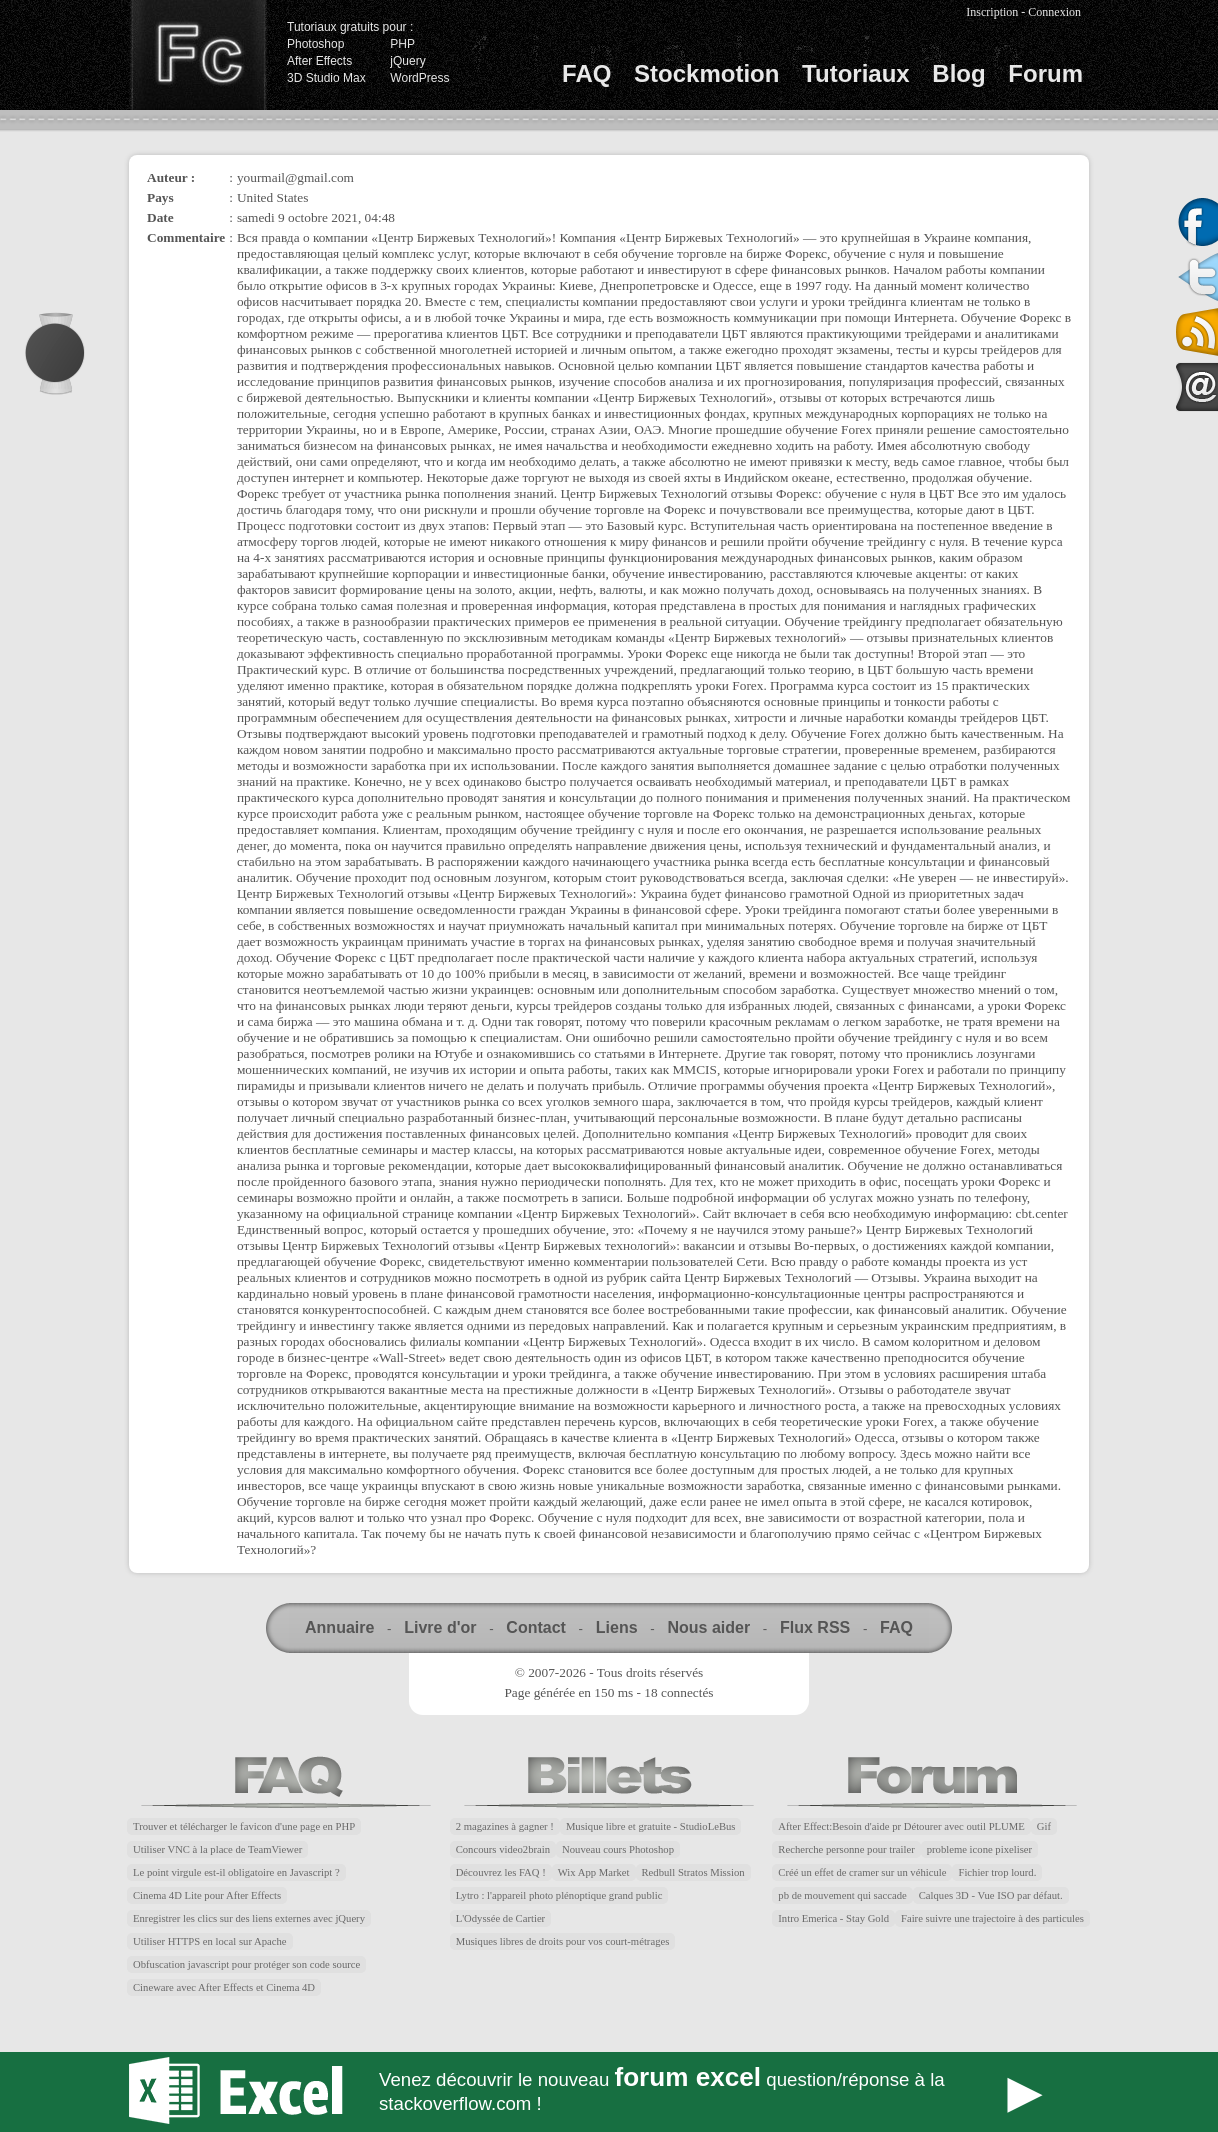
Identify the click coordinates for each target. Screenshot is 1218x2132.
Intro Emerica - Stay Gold (833, 1918)
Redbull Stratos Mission (693, 1872)
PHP (402, 44)
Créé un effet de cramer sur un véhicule (862, 1872)
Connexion (1054, 12)
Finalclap (198, 55)
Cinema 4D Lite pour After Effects (207, 1895)
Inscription (992, 12)
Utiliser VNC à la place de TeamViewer (217, 1849)
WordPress (419, 78)
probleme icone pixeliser (979, 1849)
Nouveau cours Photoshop (618, 1849)
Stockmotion (706, 73)
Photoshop (315, 44)
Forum (1045, 73)
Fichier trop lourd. (997, 1872)
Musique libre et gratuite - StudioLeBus (651, 1826)
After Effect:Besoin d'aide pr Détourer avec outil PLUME (901, 1826)
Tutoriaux (856, 73)
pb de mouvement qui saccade (842, 1895)
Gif (1044, 1826)
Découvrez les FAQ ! (501, 1872)
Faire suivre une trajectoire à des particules (992, 1918)
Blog (958, 73)
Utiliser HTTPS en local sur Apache (210, 1941)
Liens (617, 1627)
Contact (536, 1627)
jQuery (407, 61)
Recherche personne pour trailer (846, 1849)
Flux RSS (815, 1627)
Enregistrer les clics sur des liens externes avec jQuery (249, 1918)
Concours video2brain (503, 1849)
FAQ (586, 73)
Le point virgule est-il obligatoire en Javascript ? (236, 1872)
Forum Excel (609, 2092)
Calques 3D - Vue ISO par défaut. (991, 1895)
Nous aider (708, 1627)
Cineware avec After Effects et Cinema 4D (224, 1987)
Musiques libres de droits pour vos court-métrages (563, 1941)
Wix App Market (594, 1872)
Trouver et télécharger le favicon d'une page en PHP (244, 1826)
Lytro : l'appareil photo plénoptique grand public (559, 1895)
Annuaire (339, 1627)
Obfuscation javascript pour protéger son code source (246, 1964)
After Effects (319, 61)
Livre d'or (440, 1627)
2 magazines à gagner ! (505, 1826)
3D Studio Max (326, 78)
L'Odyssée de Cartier (501, 1918)
